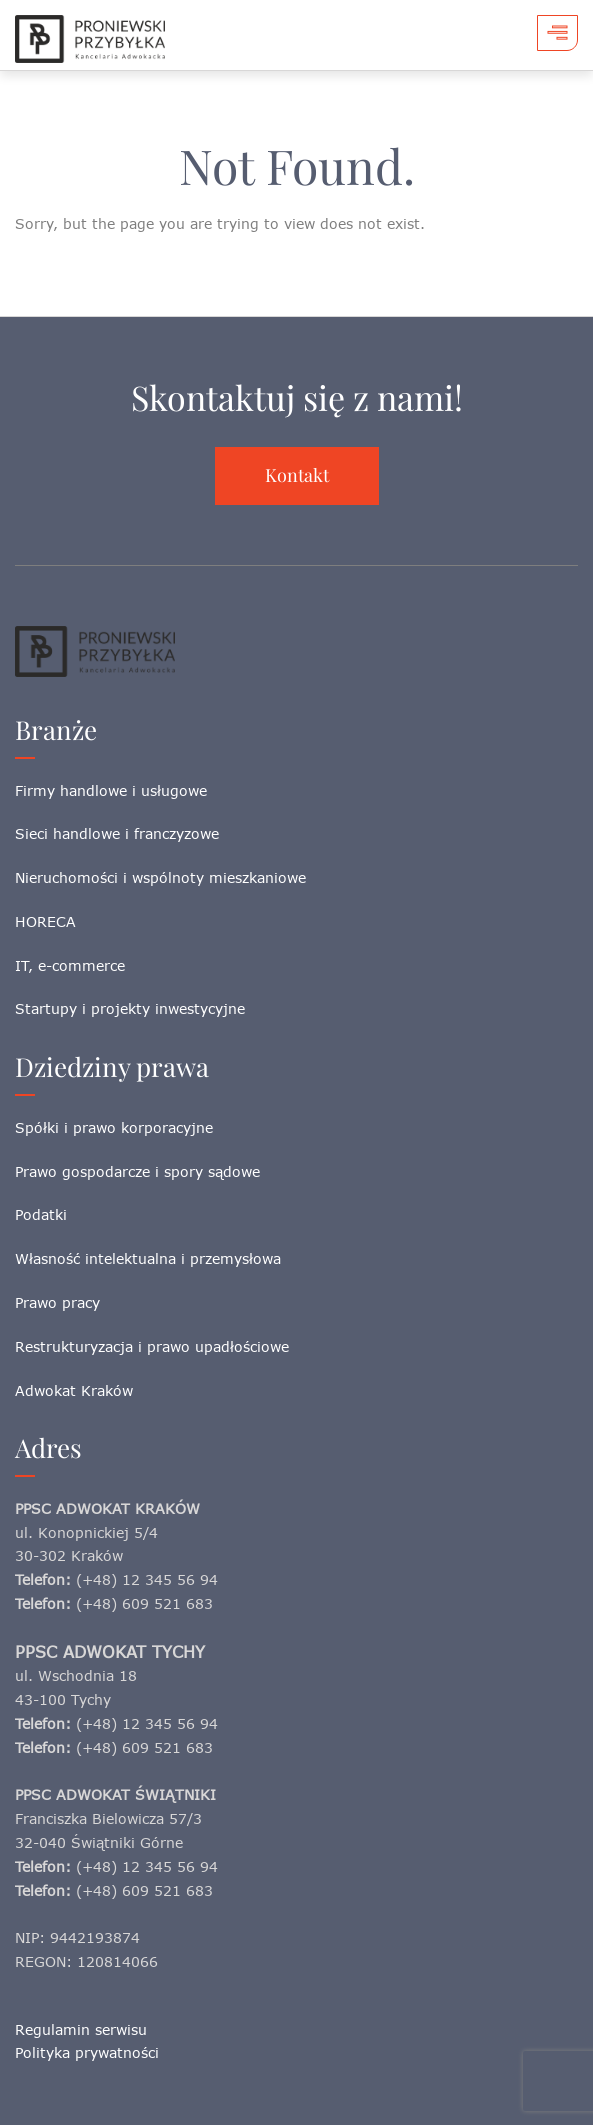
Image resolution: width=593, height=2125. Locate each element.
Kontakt (297, 475)
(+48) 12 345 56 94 (147, 1579)
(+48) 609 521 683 (144, 1603)
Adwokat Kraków (74, 1390)
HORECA (45, 921)
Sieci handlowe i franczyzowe (117, 833)
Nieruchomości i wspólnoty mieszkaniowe (160, 877)
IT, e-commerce (70, 965)
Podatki (41, 1214)
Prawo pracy (57, 1302)
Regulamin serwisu (81, 2029)
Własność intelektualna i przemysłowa (148, 1258)
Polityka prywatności (87, 2052)
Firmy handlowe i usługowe (111, 790)
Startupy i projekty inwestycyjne (130, 1008)
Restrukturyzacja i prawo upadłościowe (152, 1346)
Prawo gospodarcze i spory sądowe (137, 1171)
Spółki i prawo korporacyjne (114, 1127)
